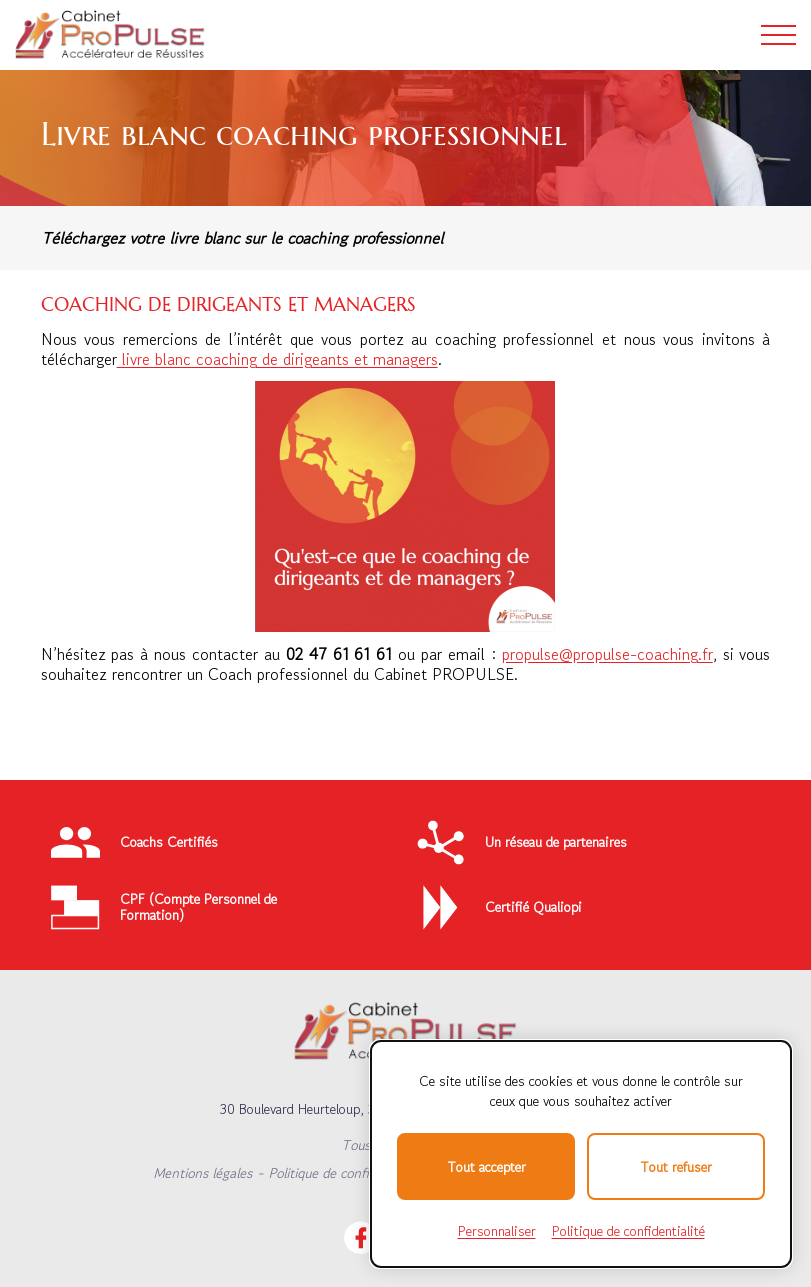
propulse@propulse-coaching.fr (607, 654)
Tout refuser (676, 1167)
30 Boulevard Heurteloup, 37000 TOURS (338, 1109)
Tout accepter (486, 1167)
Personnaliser (497, 1231)
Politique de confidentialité (346, 1173)
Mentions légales (202, 1173)
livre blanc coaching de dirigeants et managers (277, 359)
